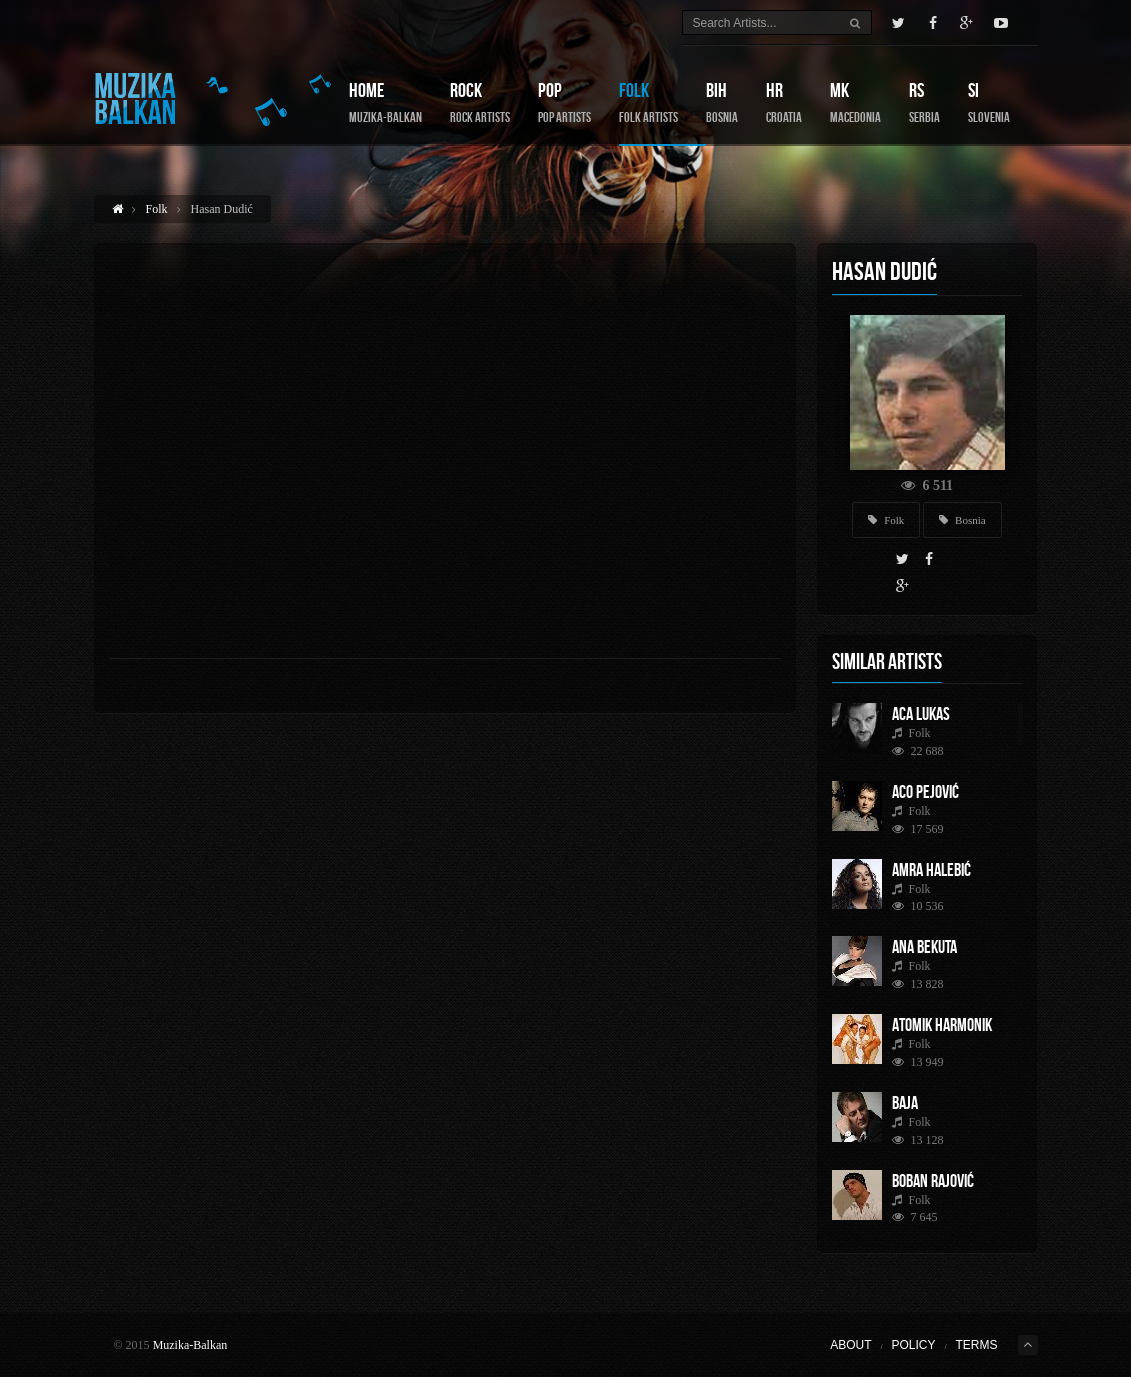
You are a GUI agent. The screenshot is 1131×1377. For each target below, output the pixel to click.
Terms (977, 1345)
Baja (905, 1103)
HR (784, 102)
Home (385, 102)
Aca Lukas (921, 714)
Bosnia (962, 520)
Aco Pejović (925, 792)
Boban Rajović (933, 1181)
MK (855, 102)
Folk (648, 102)
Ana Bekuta (924, 947)
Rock (480, 102)
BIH (722, 102)
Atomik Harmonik (942, 1025)
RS (924, 102)
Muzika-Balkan (190, 1345)
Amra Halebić (931, 870)
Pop (564, 102)
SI (989, 102)
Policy (913, 1345)
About (850, 1345)
